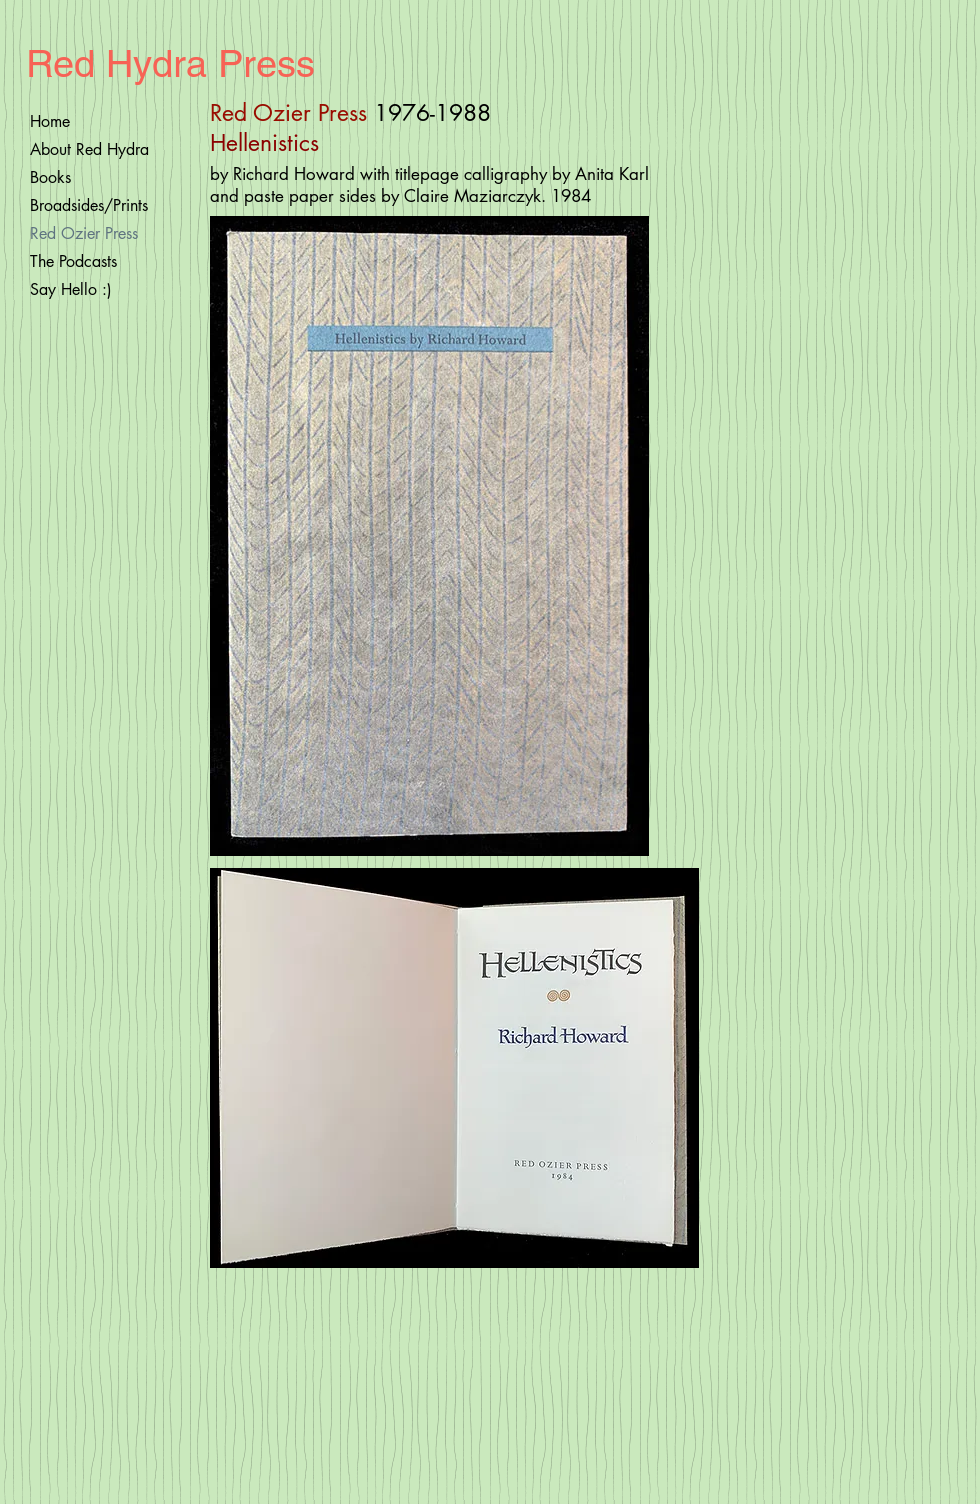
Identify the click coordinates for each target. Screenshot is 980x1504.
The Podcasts (73, 261)
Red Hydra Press (170, 64)
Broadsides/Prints (89, 205)
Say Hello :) (71, 289)
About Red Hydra (89, 149)
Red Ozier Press (84, 233)
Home (50, 121)
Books (50, 177)
